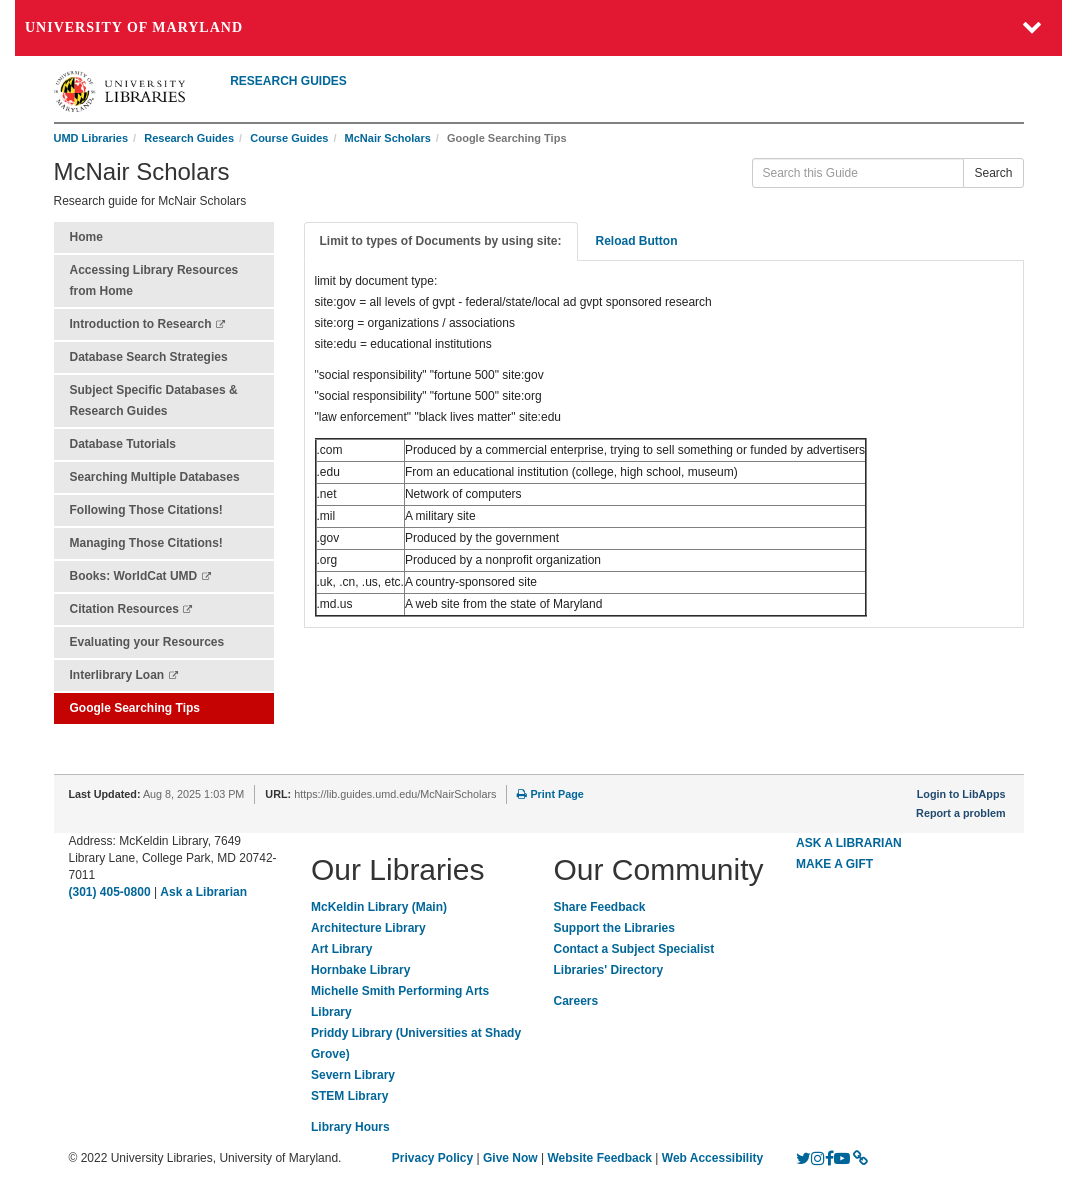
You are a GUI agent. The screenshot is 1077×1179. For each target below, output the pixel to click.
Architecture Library (368, 928)
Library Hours (350, 1127)
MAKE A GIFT (834, 864)
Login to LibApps (961, 794)
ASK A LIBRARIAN (849, 843)
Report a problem (960, 813)
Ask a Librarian (203, 892)
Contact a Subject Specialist (634, 949)
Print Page (550, 794)
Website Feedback (600, 1158)
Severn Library (353, 1075)
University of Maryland (134, 27)
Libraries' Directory (609, 970)
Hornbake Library (360, 970)
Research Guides (189, 138)
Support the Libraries (614, 928)
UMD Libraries (91, 138)
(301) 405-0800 (110, 892)
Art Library (341, 949)
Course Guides (289, 138)
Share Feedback (600, 907)
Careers (576, 1001)
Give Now (510, 1158)
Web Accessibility (712, 1158)
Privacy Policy (432, 1158)
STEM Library (349, 1096)
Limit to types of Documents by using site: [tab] (441, 241)
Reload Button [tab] (637, 241)
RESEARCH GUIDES (288, 81)
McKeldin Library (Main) (379, 907)
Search (993, 173)
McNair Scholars (388, 138)
